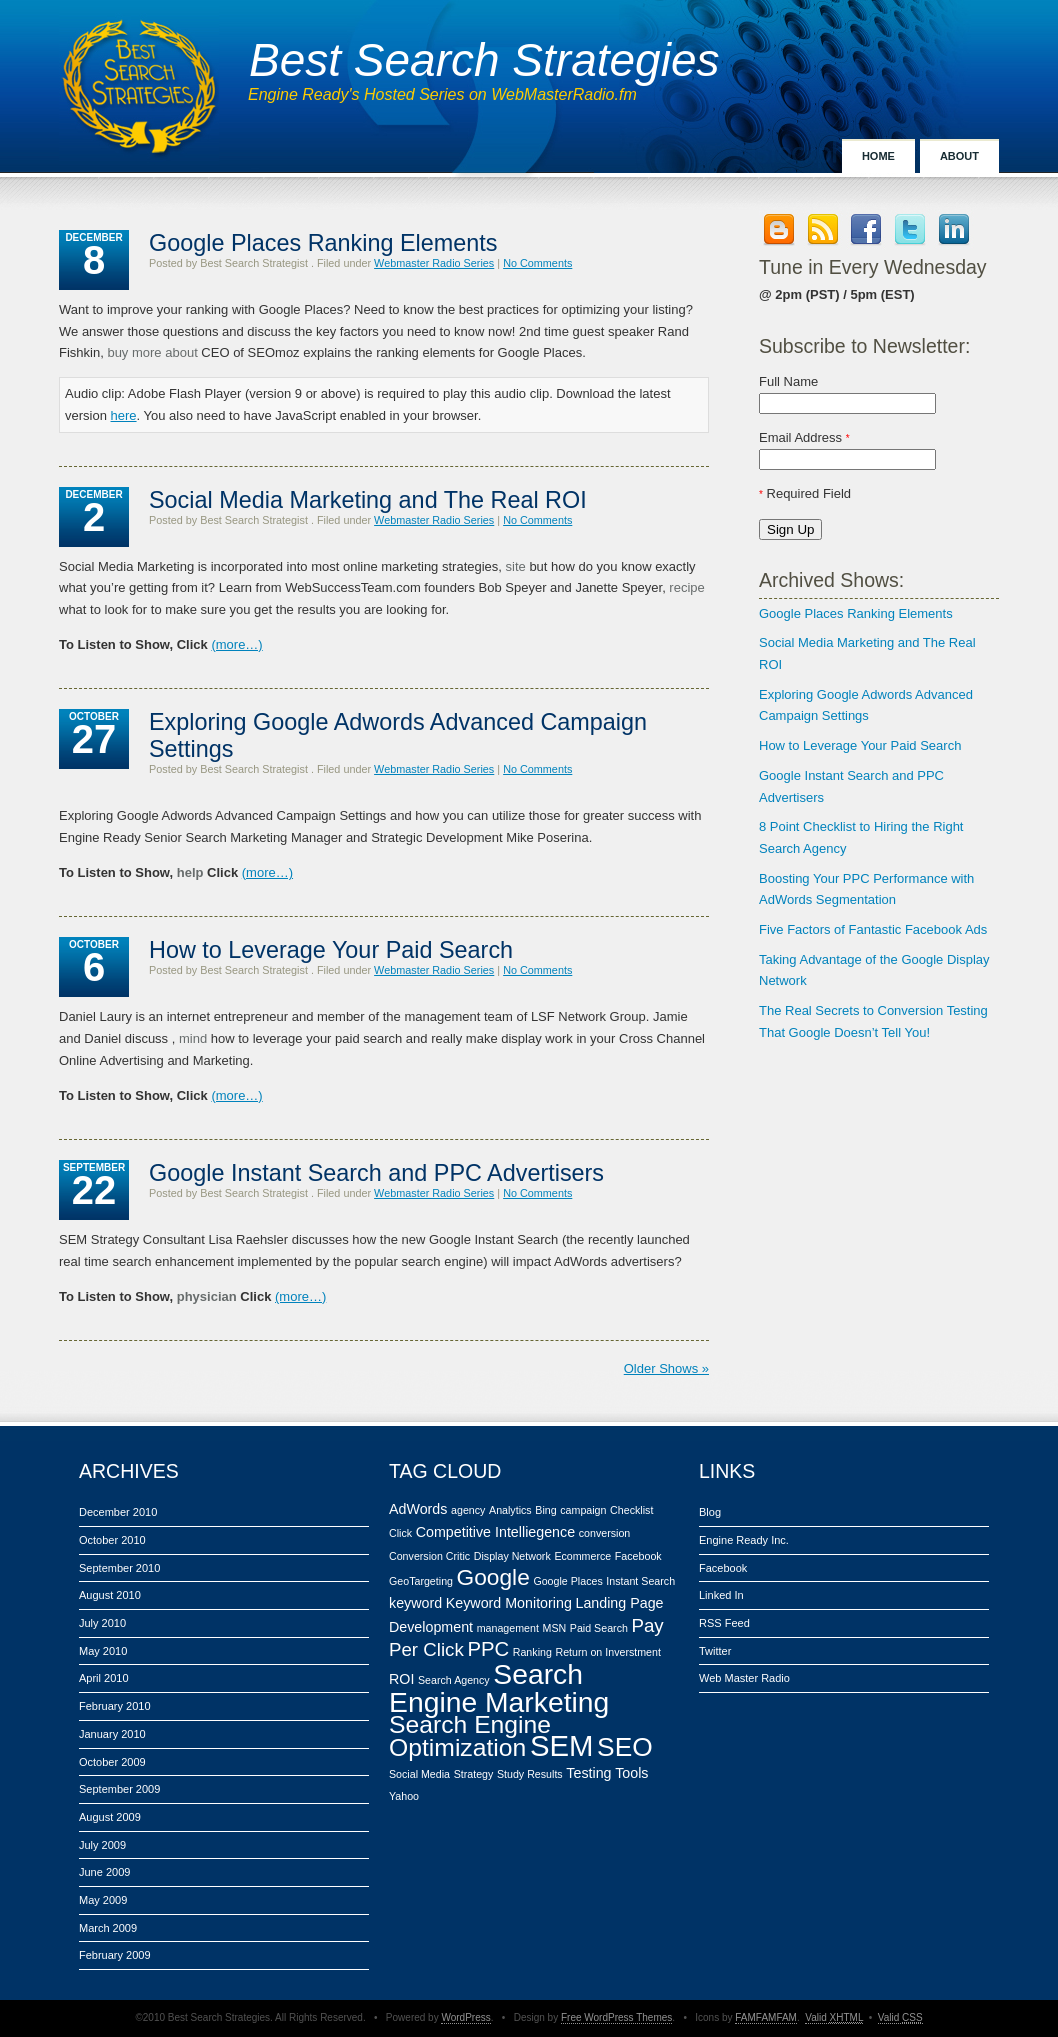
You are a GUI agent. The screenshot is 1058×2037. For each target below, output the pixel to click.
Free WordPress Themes (616, 2017)
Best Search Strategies (484, 60)
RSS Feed (724, 1623)
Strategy (474, 1774)
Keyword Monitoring (509, 1603)
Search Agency (454, 1680)
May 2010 (103, 1651)
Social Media (419, 1774)
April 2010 (104, 1678)
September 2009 (119, 1789)
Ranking (532, 1652)
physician (207, 1296)
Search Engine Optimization (470, 1736)
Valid (834, 2017)
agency (468, 1510)
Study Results (530, 1774)
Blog (710, 1512)
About (959, 156)
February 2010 (115, 1706)
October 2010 (112, 1540)
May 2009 (103, 1900)
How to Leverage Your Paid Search (860, 745)
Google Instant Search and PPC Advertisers (376, 1173)
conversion (605, 1533)
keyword (415, 1603)
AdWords (418, 1509)
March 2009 (108, 1928)
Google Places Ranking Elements (856, 613)
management (508, 1628)
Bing (545, 1510)
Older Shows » (666, 1368)
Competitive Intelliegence (495, 1532)
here (124, 415)
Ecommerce (582, 1556)
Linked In (721, 1595)
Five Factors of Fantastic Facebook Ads (873, 929)
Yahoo (404, 1796)
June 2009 (104, 1872)
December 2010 (118, 1512)
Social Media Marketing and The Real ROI (368, 500)
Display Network (512, 1556)
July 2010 (102, 1623)
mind (193, 1038)
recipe (686, 587)
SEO (625, 1747)
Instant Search (640, 1581)
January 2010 (112, 1734)
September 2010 (119, 1568)
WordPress (465, 2017)
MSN (555, 1628)
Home (878, 156)
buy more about (152, 352)
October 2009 (112, 1762)
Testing (588, 1773)
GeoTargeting (421, 1581)
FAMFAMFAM (766, 2017)
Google (493, 1577)
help (190, 872)
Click (400, 1533)
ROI (401, 1679)
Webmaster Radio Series (434, 263)
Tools (631, 1773)
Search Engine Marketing (499, 1688)
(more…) (236, 644)
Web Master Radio (744, 1678)
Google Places (567, 1581)
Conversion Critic (429, 1556)
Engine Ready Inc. (744, 1540)
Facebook (638, 1556)
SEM (562, 1745)
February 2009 (115, 1955)
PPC (488, 1649)
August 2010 (110, 1595)
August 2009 (110, 1817)
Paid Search (599, 1628)
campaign (583, 1510)
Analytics (510, 1510)
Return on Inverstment (607, 1652)
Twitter (715, 1651)
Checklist (631, 1510)
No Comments (537, 263)
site (516, 566)
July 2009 (102, 1845)
